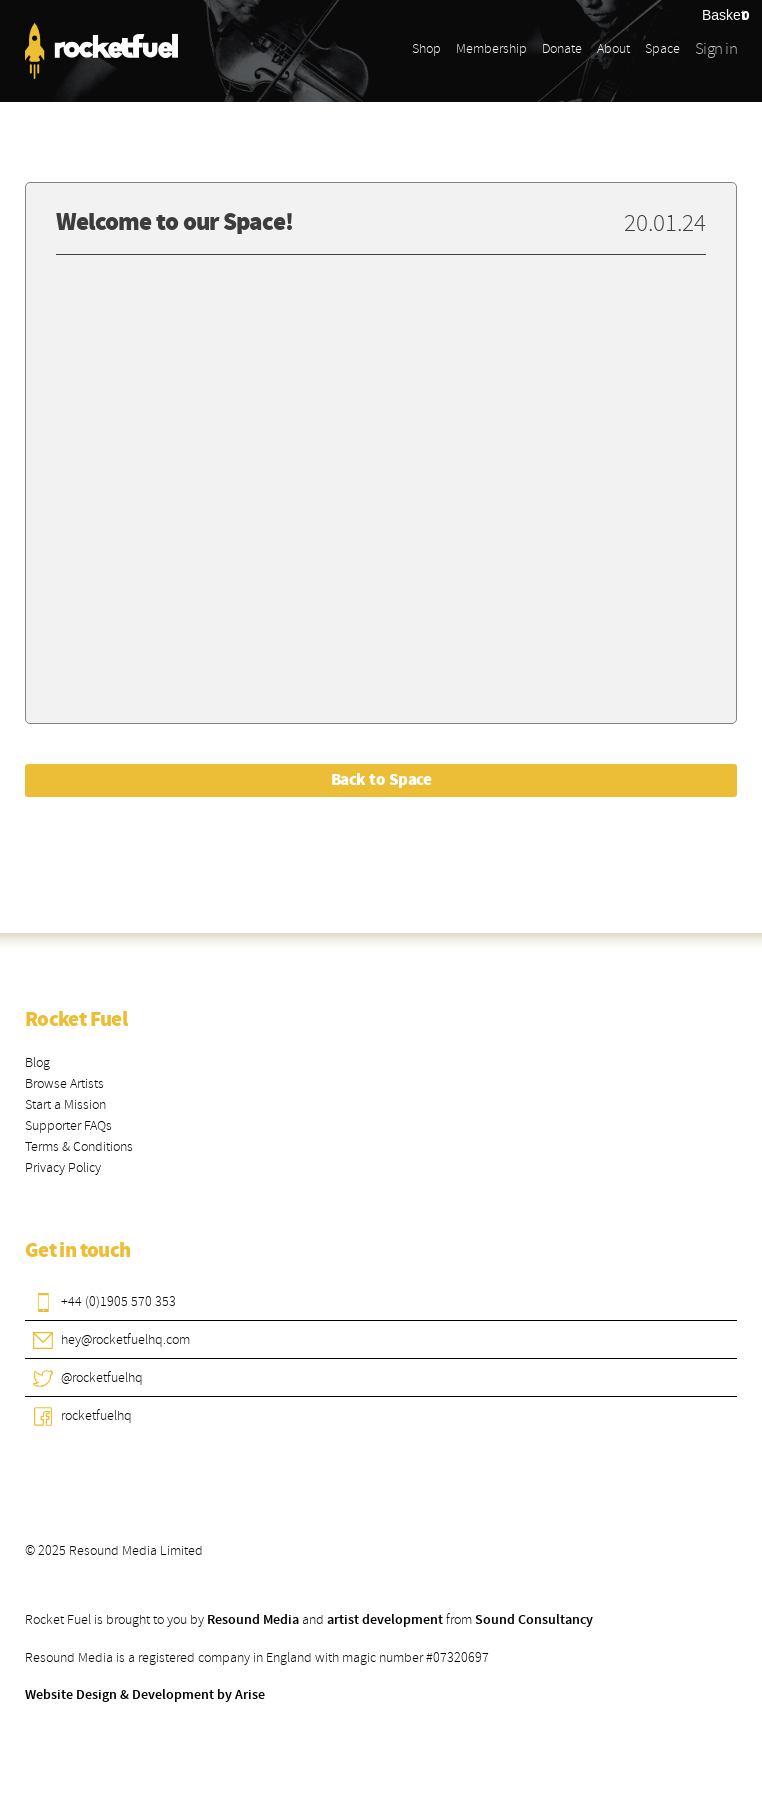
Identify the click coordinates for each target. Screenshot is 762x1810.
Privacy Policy (63, 1167)
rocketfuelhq (96, 1415)
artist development (385, 1620)
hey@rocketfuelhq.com (125, 1339)
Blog (37, 1062)
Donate (562, 48)
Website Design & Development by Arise (145, 1695)
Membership (491, 48)
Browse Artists (64, 1083)
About (613, 48)
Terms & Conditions (79, 1146)
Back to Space (381, 780)
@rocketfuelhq (102, 1377)
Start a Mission (65, 1104)
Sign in (716, 48)
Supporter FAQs (68, 1125)
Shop (426, 48)
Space (662, 48)
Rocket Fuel (76, 1020)
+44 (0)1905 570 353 (118, 1301)
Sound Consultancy (534, 1620)
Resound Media (253, 1620)
